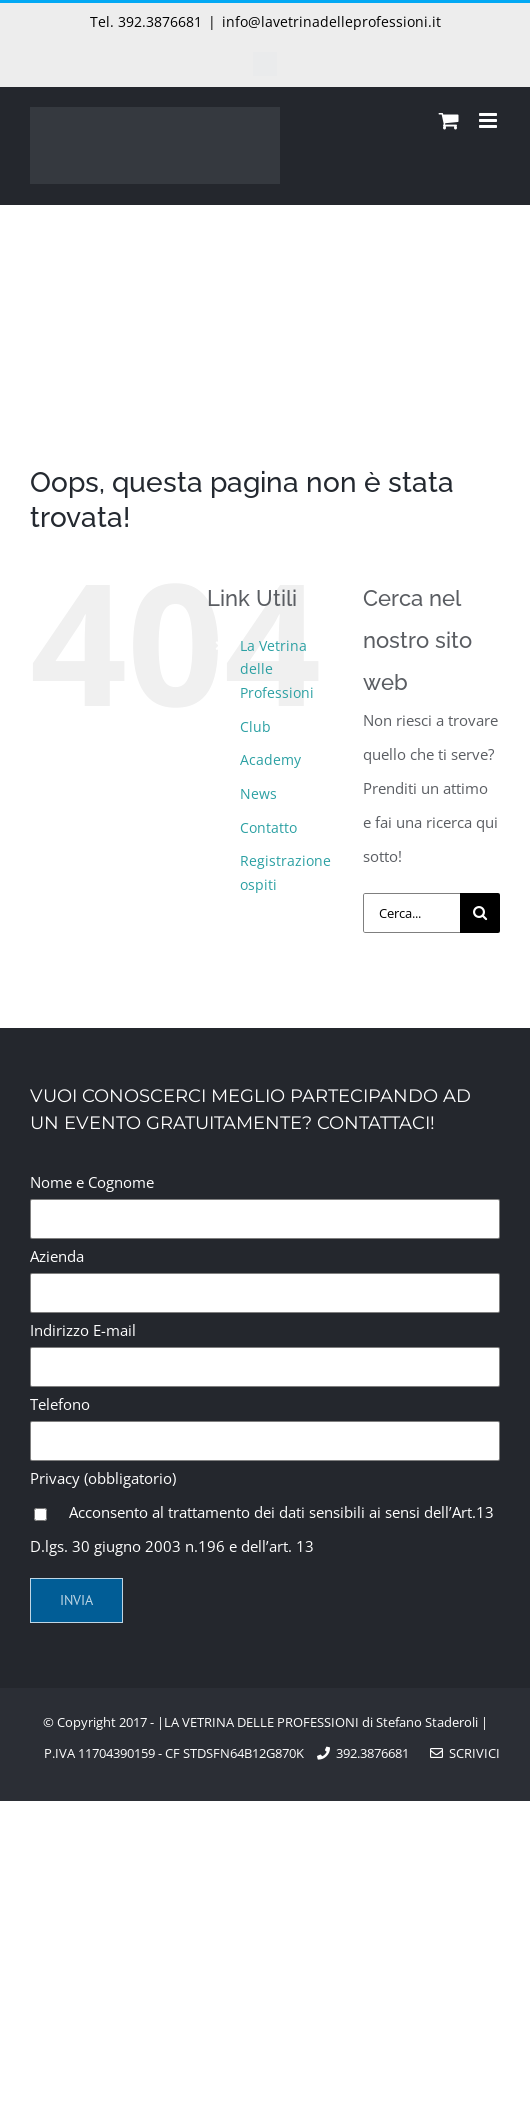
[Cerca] (480, 913)
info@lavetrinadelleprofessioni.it (331, 21)
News (258, 793)
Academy (270, 759)
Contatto (268, 827)
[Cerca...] (411, 913)
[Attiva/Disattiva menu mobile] (489, 120)
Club (255, 726)
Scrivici (465, 1753)
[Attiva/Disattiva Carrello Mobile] (449, 120)
